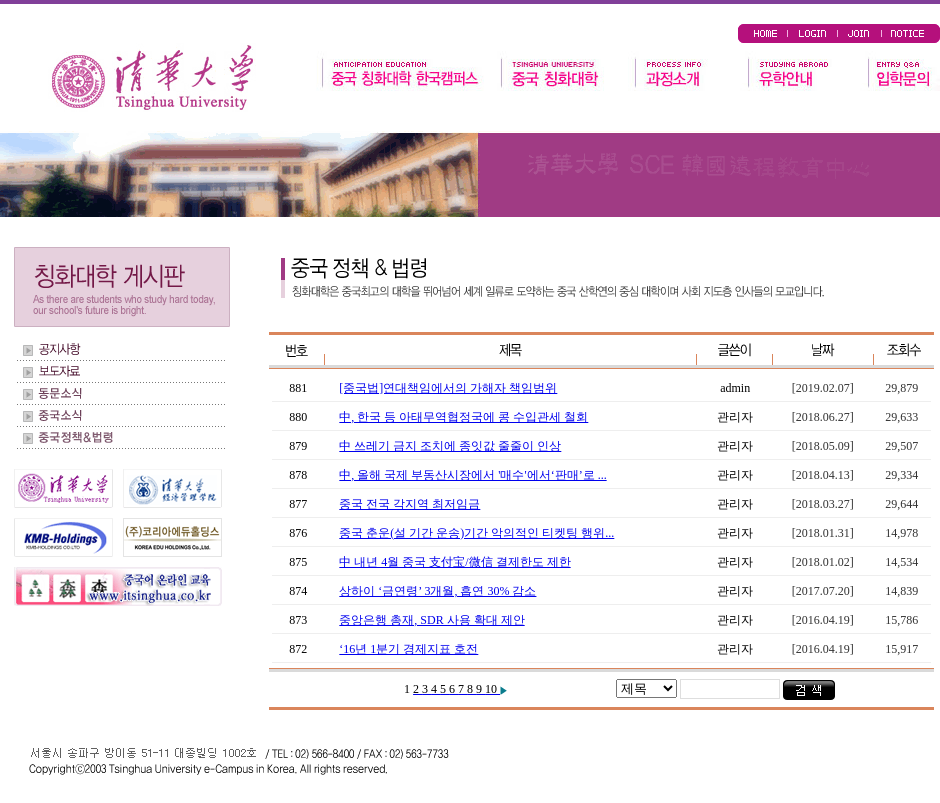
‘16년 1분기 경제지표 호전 (408, 649)
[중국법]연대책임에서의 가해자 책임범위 (448, 388)
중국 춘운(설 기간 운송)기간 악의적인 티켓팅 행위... (476, 533)
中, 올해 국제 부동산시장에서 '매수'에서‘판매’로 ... (472, 475)
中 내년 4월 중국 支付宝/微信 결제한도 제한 (454, 562)
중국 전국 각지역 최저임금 (409, 504)
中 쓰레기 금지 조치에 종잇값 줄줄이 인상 (450, 446)
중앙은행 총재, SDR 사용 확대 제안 (431, 620)
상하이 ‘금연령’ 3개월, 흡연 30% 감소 (437, 591)
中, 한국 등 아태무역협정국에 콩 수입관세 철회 (463, 417)
